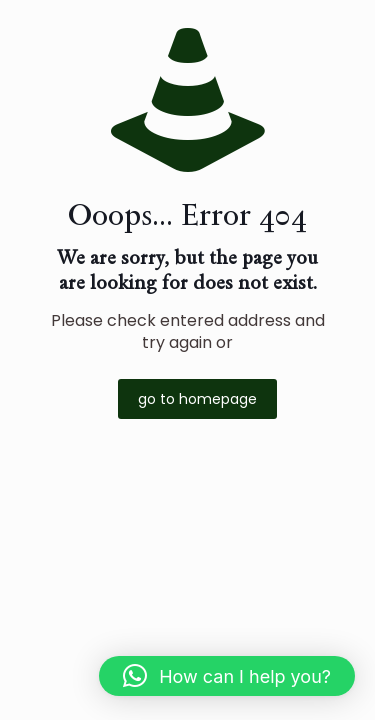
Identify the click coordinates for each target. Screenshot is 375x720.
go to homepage (197, 399)
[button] (227, 676)
